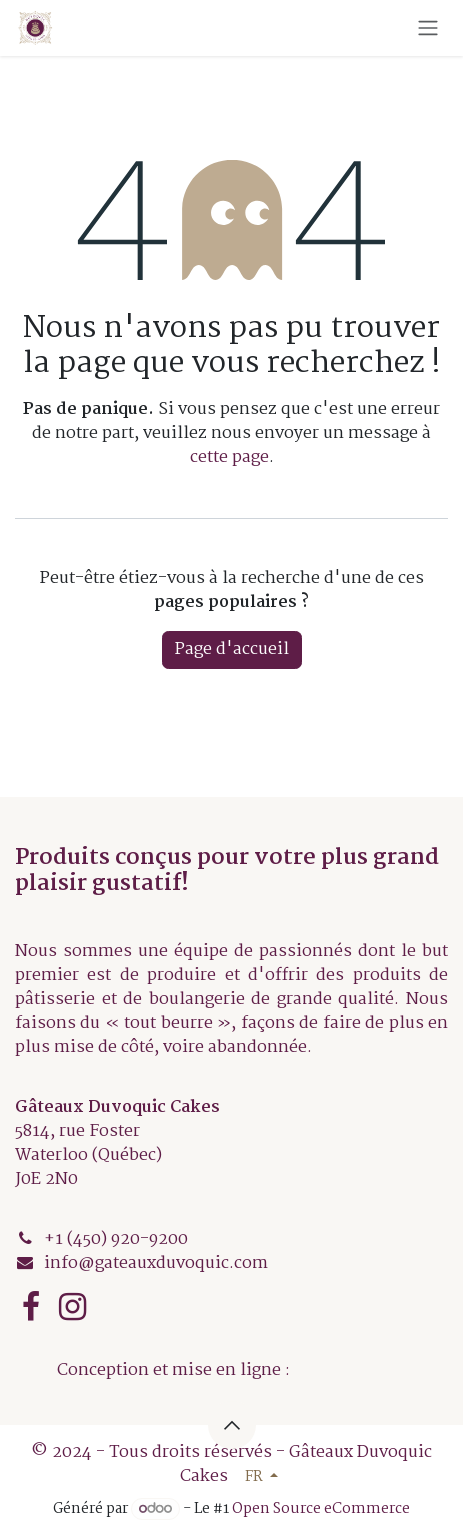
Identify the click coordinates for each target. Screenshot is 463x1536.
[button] (232, 1425)
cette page (229, 457)
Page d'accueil (232, 649)
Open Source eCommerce (321, 1509)
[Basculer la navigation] (428, 28)
